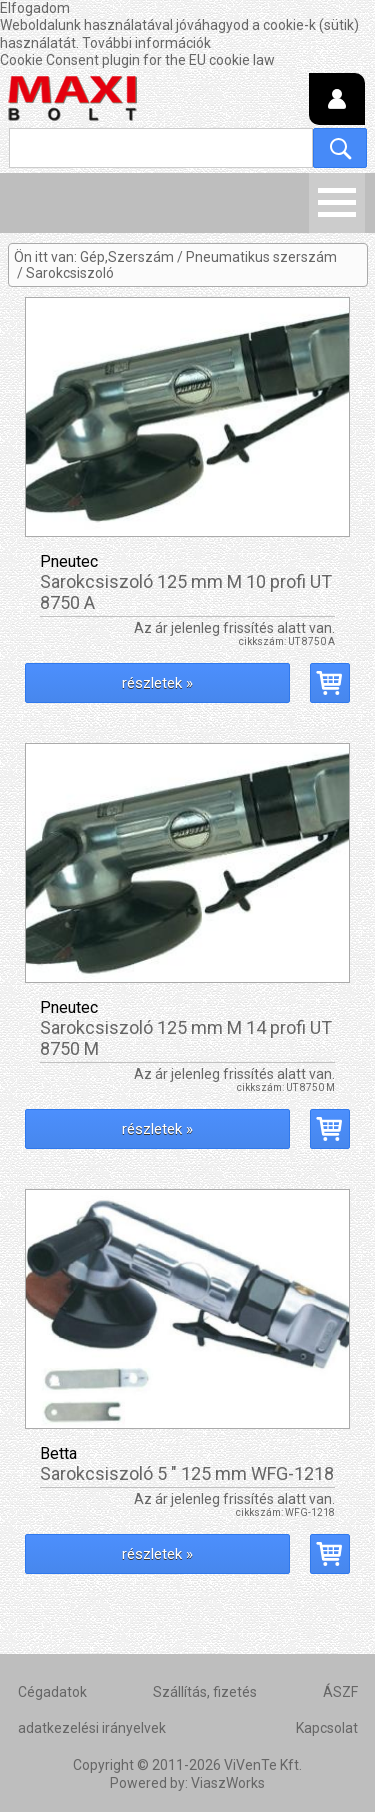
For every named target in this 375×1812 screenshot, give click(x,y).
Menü (337, 203)
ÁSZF (340, 1692)
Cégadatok (52, 1692)
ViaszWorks (228, 1783)
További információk (146, 43)
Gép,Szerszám (127, 257)
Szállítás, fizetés (205, 1692)
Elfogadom (35, 8)
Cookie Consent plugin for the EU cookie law (137, 60)
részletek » (157, 683)
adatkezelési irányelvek (92, 1728)
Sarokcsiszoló (70, 273)
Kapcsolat (327, 1728)
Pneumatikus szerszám (261, 257)
